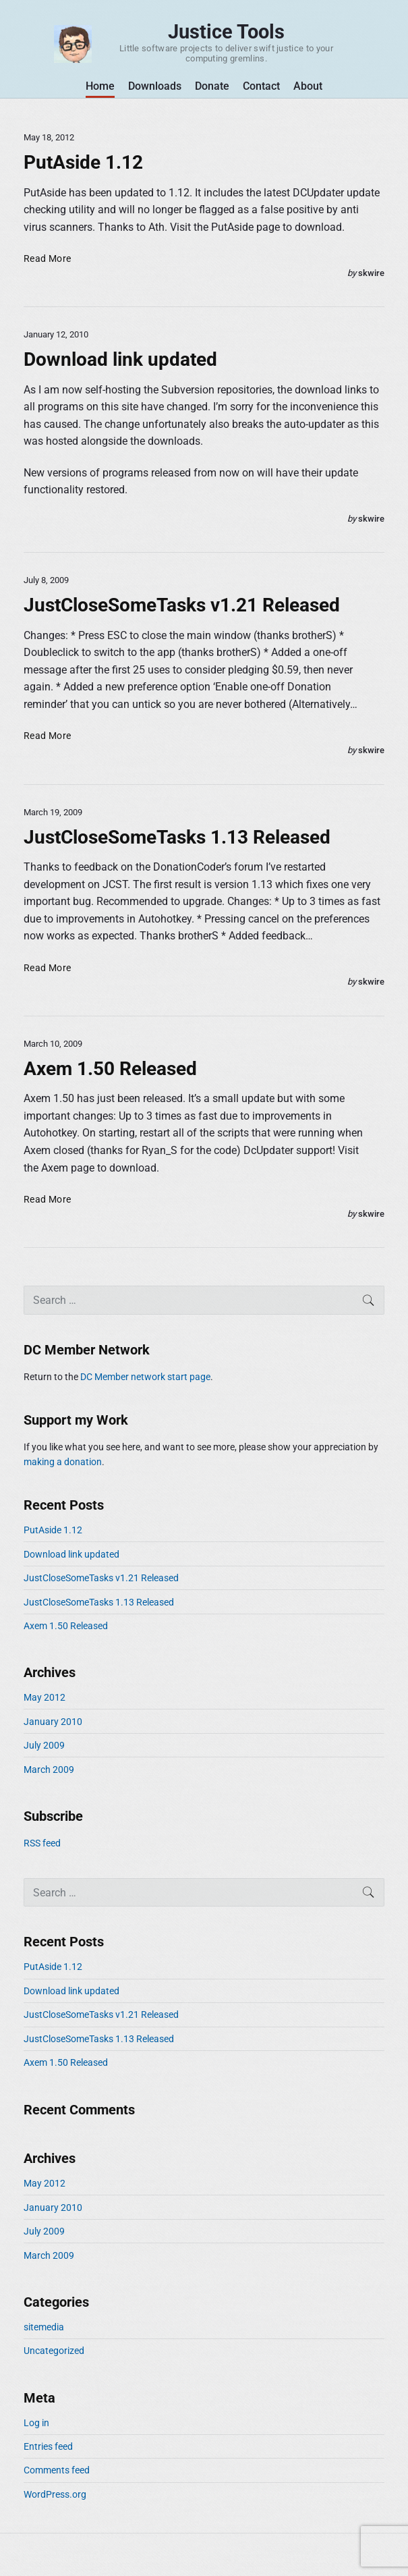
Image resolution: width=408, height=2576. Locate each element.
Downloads (154, 86)
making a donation (63, 1461)
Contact (261, 86)
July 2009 (44, 1745)
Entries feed (48, 2446)
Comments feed (57, 2470)
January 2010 (53, 1721)
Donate (212, 86)
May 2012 (44, 1697)
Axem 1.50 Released (110, 1069)
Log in (36, 2422)
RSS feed (42, 1843)
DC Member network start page (145, 1376)
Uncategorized (54, 2350)
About (307, 86)
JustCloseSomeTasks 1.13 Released (177, 837)
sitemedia (44, 2327)
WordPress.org (55, 2494)
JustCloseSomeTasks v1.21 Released (182, 605)
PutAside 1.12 (83, 162)
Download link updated (120, 359)
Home (100, 86)
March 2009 (49, 1769)
